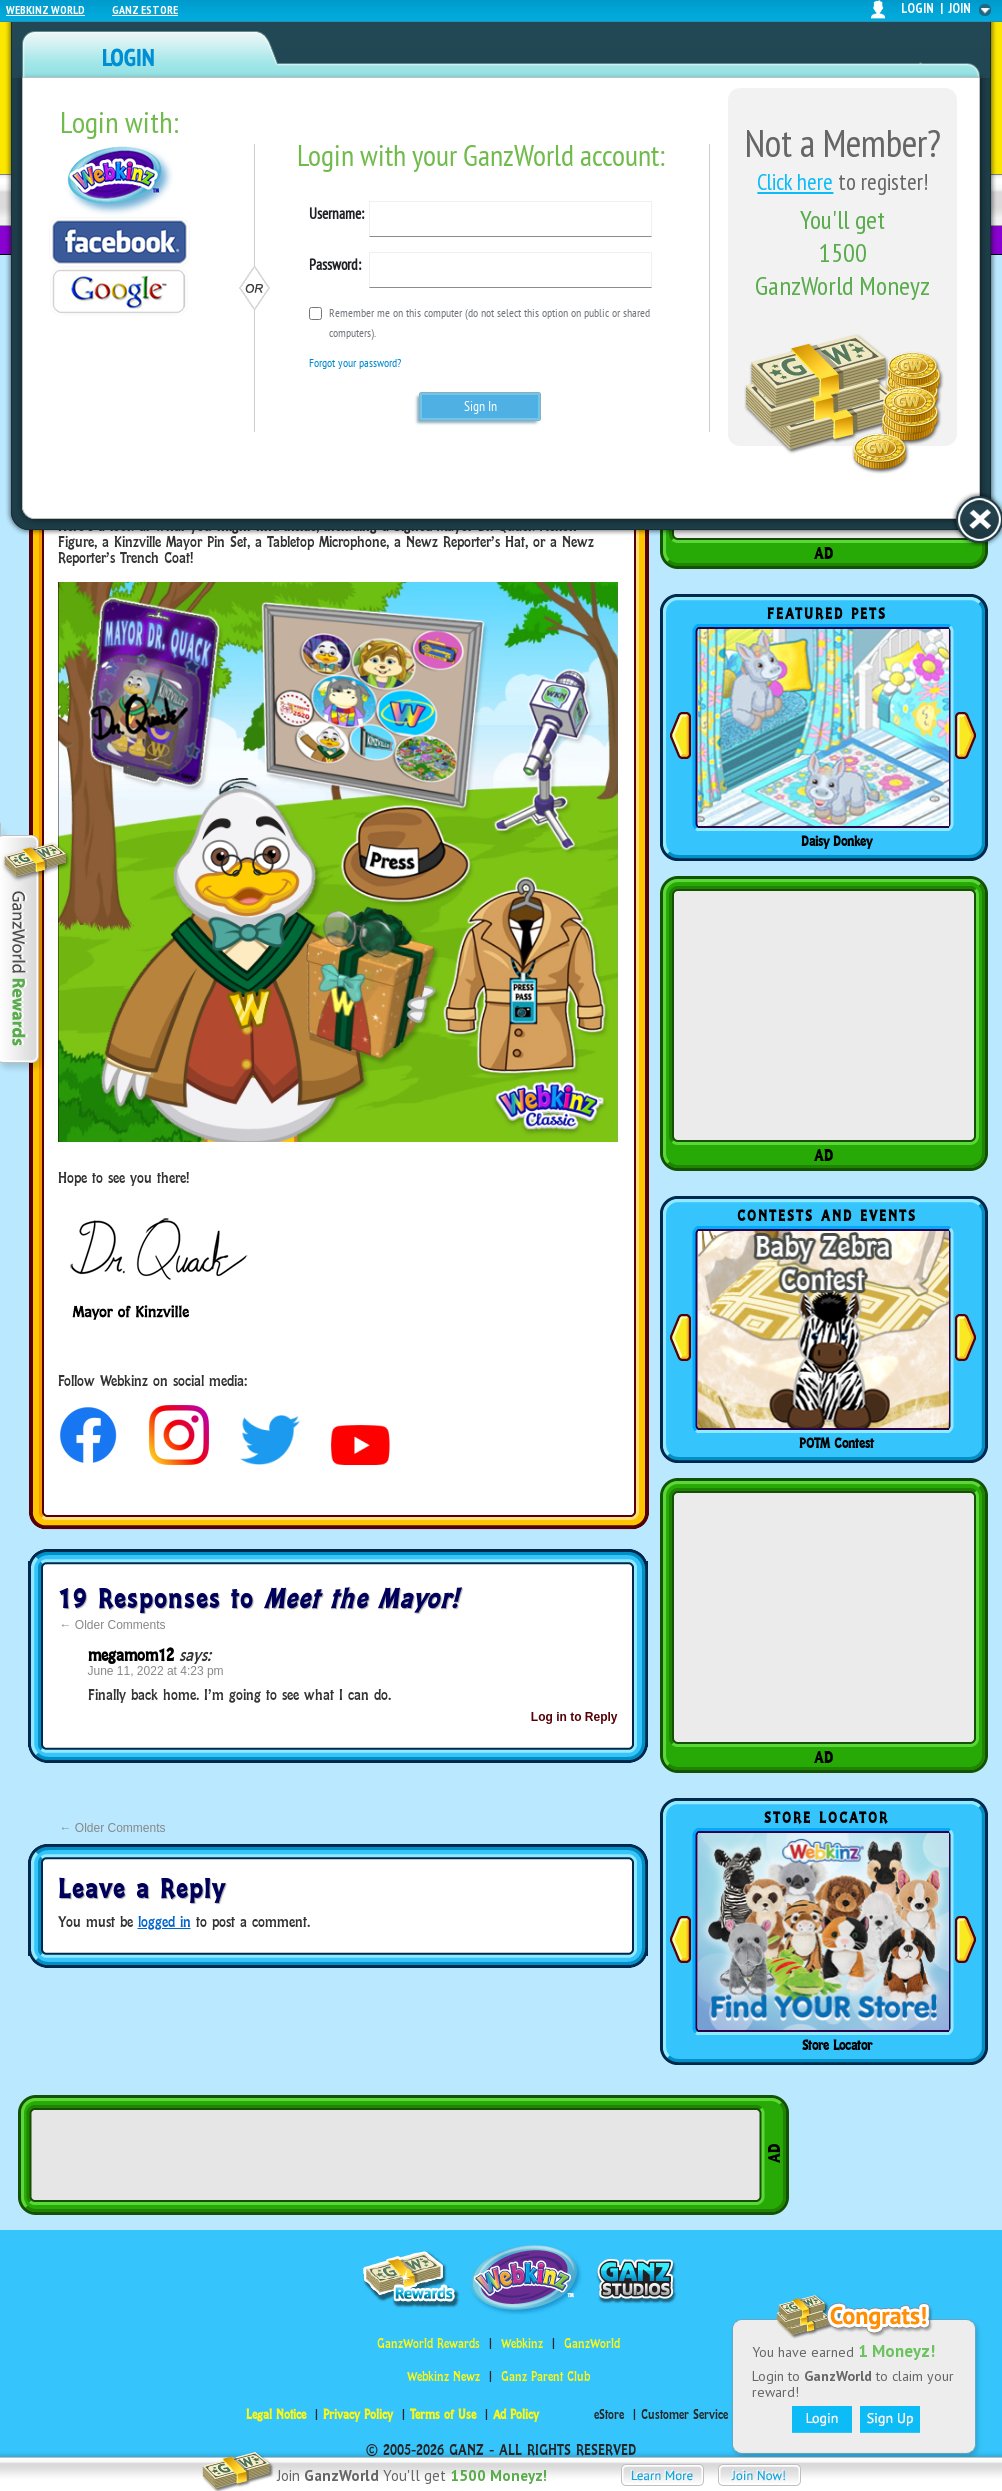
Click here (795, 181)
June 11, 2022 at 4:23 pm (156, 1671)
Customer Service (684, 2414)
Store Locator (837, 2045)
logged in (164, 1921)
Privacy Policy (358, 2414)
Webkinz (522, 2343)
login (917, 8)
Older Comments (113, 1625)
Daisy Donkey (836, 841)
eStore (609, 2414)
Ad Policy (516, 2414)
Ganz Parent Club (545, 2376)
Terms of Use (443, 2414)
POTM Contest (836, 1443)
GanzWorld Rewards (428, 2343)
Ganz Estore (145, 9)
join (960, 8)
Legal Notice (276, 2414)
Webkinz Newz (443, 2376)
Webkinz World (45, 9)
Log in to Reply (574, 1717)
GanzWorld (592, 2343)
